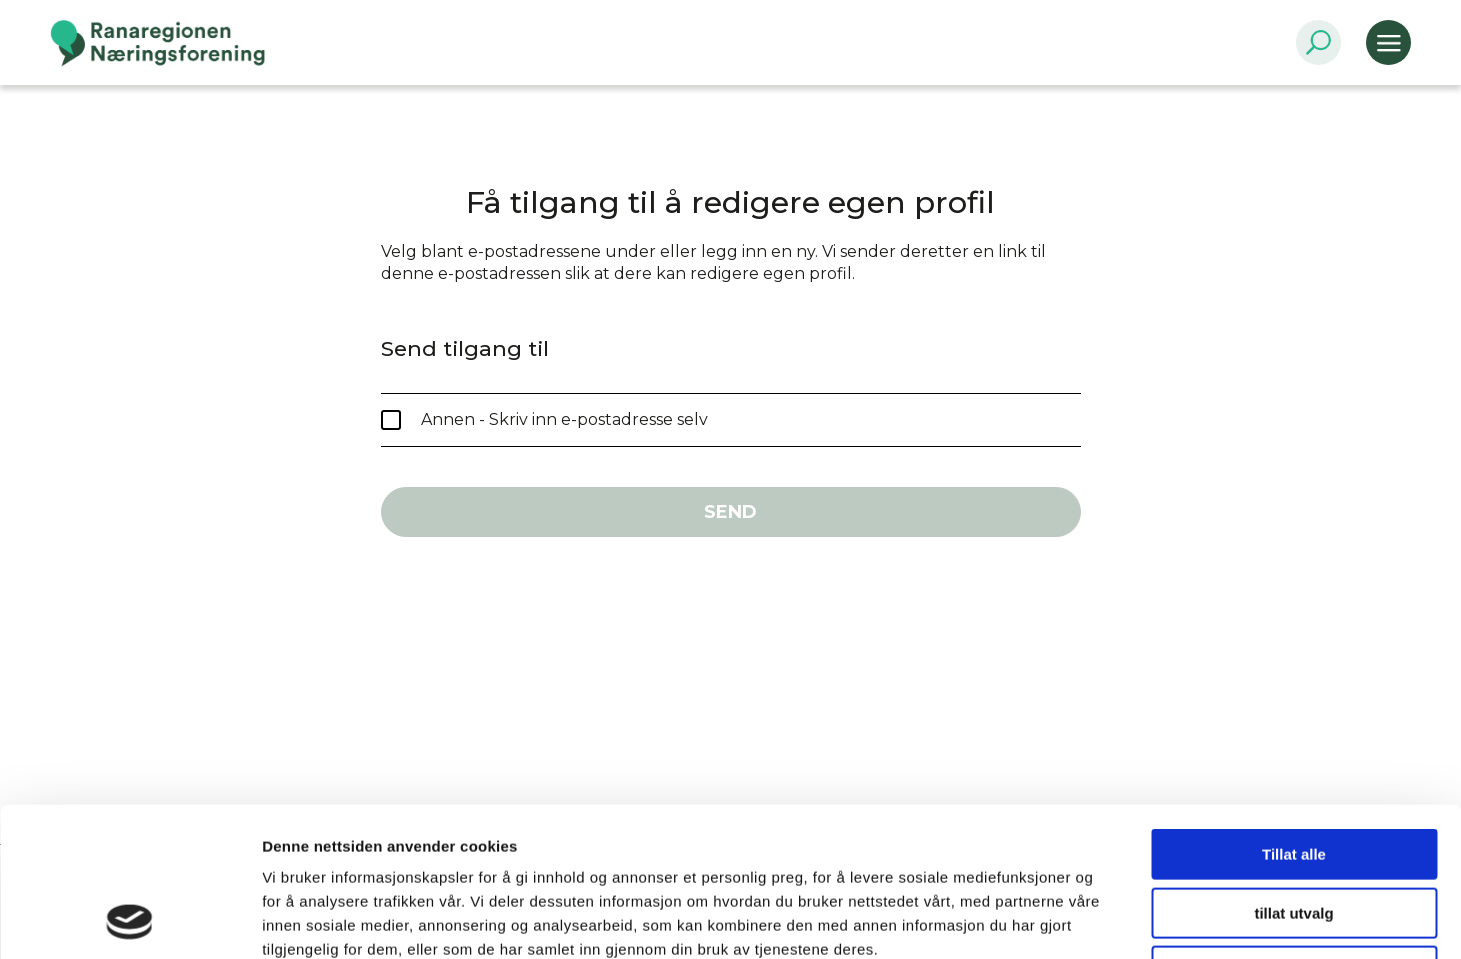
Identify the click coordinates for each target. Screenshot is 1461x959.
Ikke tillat (1294, 831)
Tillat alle (1294, 714)
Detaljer (1065, 919)
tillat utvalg (1293, 773)
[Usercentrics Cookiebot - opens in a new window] (129, 920)
